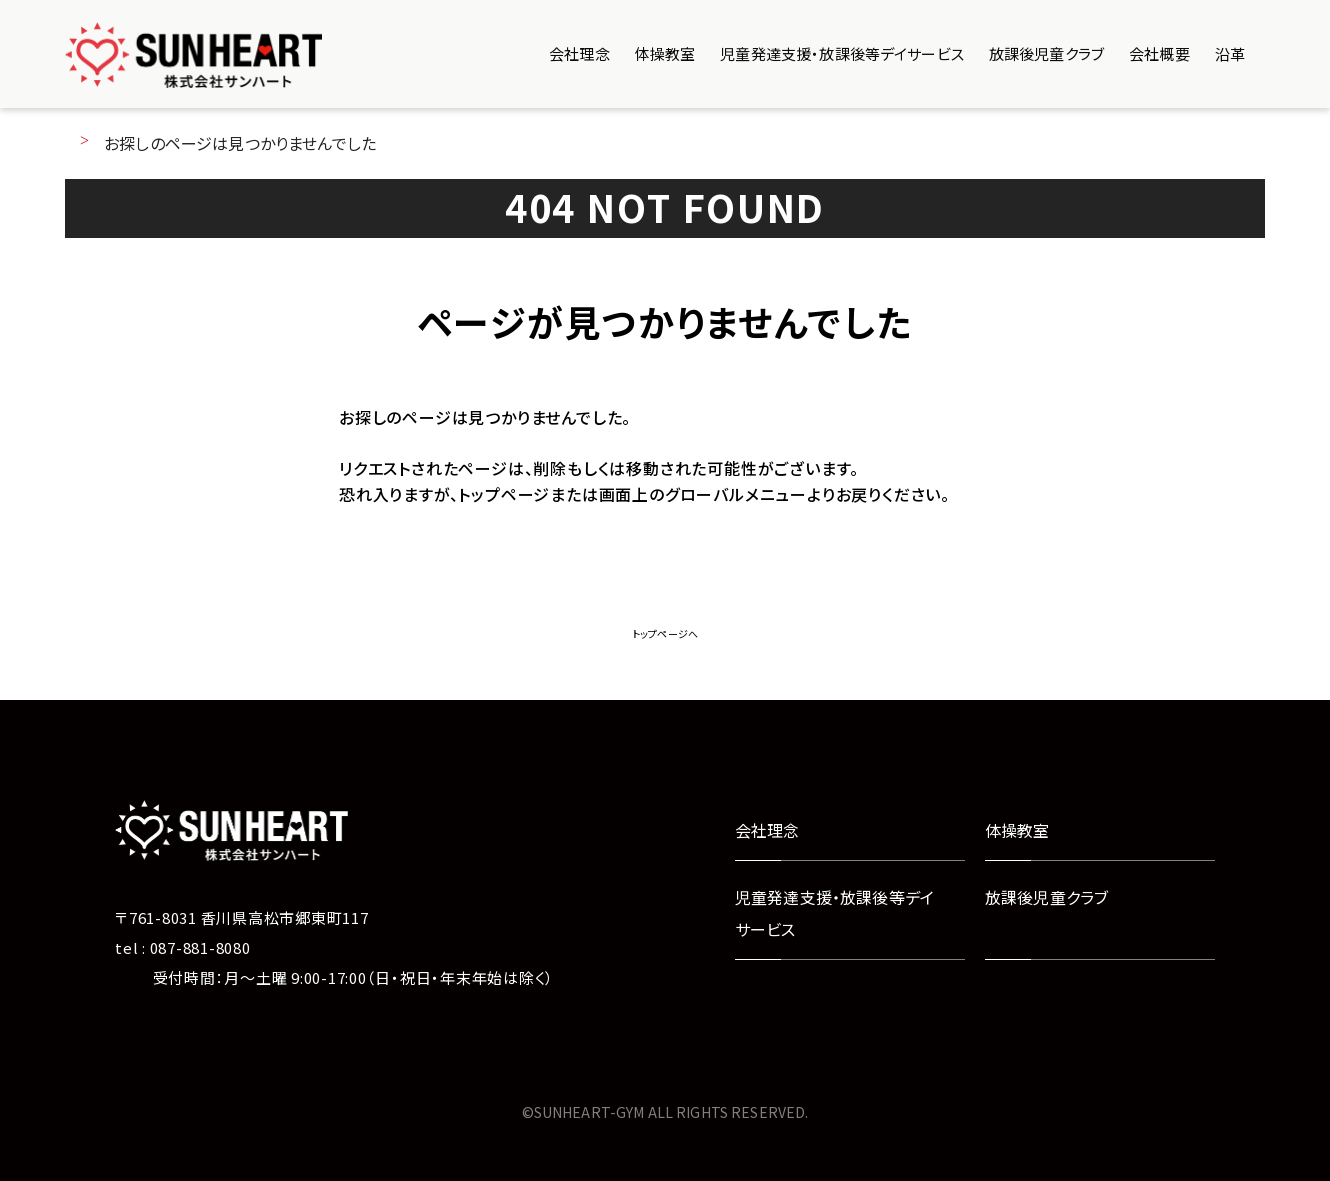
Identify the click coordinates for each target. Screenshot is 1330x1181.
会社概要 (1159, 54)
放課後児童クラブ (1046, 54)
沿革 (1230, 54)
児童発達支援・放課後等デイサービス (842, 54)
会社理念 (579, 54)
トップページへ (665, 633)
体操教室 (665, 54)
